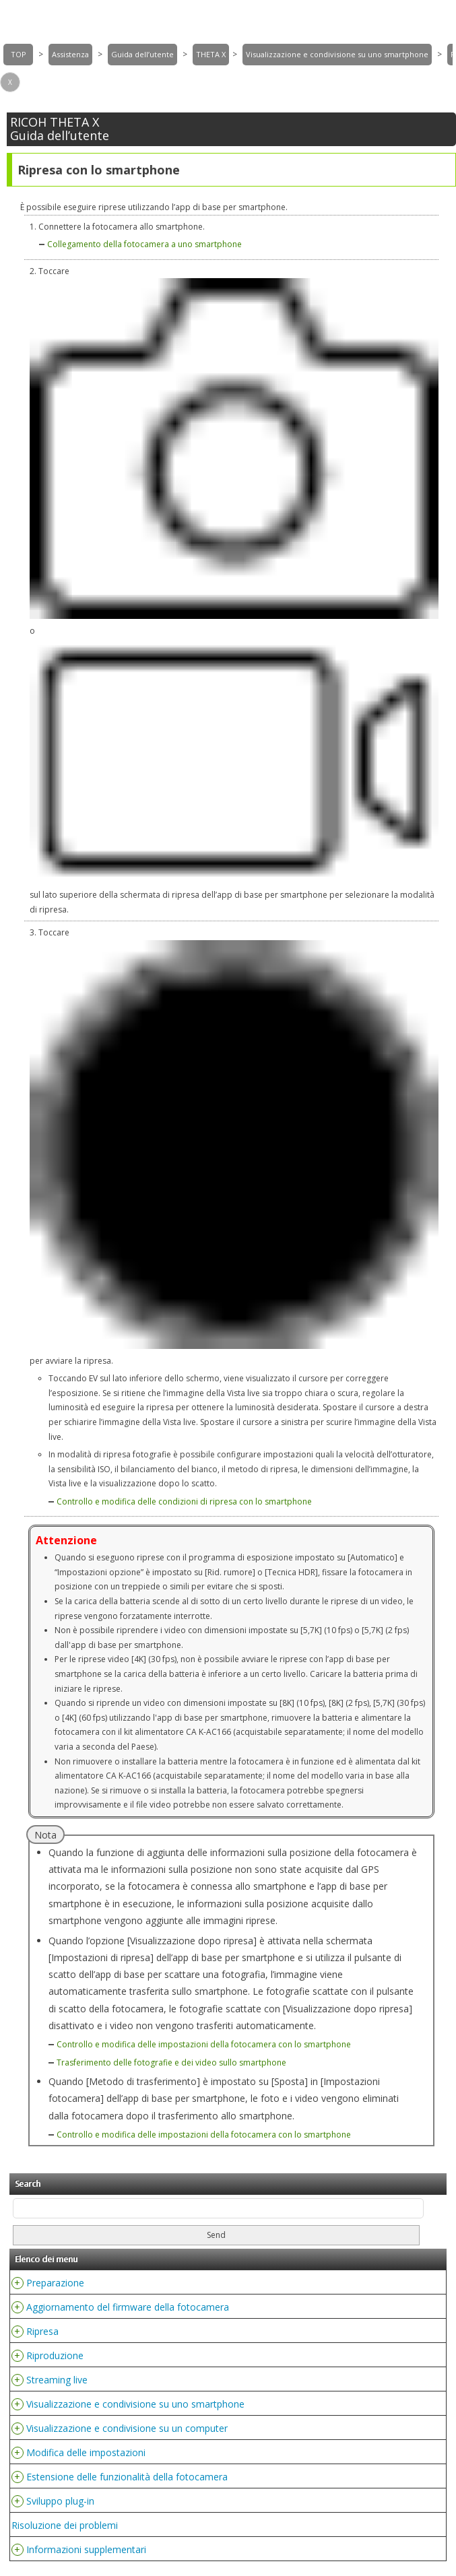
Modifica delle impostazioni (85, 2452)
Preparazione (55, 2282)
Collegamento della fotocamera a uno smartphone (144, 244)
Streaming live (57, 2379)
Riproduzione (55, 2355)
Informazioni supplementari (86, 2549)
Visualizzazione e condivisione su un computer (127, 2428)
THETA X (211, 54)
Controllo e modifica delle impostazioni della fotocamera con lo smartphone (204, 2044)
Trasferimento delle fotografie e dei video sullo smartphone (171, 2062)
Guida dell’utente (142, 54)
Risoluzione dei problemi (64, 2525)
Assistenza (70, 54)
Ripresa (42, 2331)
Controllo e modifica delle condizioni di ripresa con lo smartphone (184, 1501)
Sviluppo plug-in (60, 2501)
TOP (18, 54)
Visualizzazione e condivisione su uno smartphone (337, 54)
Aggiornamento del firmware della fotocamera (127, 2307)
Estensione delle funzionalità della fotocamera (127, 2476)
